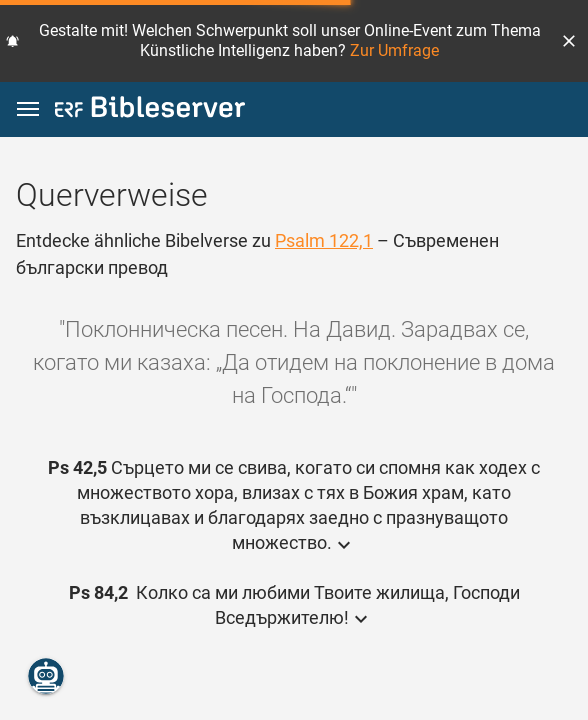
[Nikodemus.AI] (46, 676)
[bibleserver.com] (150, 110)
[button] (569, 41)
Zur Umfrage (394, 50)
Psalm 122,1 (324, 240)
